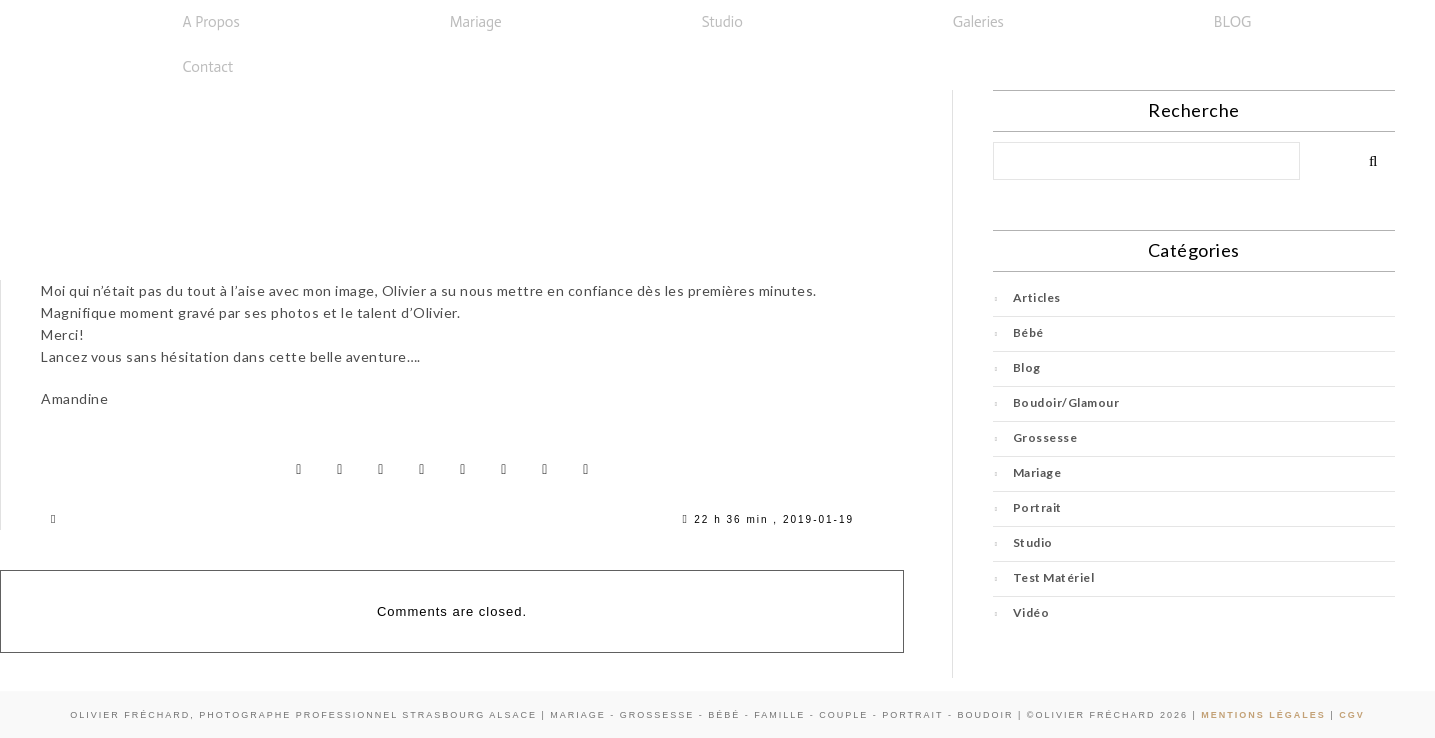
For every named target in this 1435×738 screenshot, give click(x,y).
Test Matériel (1054, 577)
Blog (1027, 367)
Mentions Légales (1263, 715)
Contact (208, 67)
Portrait (1037, 507)
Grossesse (1045, 437)
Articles (1037, 297)
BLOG (1233, 22)
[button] (216, 22)
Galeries (978, 22)
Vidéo (1031, 612)
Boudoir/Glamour (1066, 402)
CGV (1352, 715)
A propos (211, 22)
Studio (722, 22)
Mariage (476, 22)
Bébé (1028, 332)
